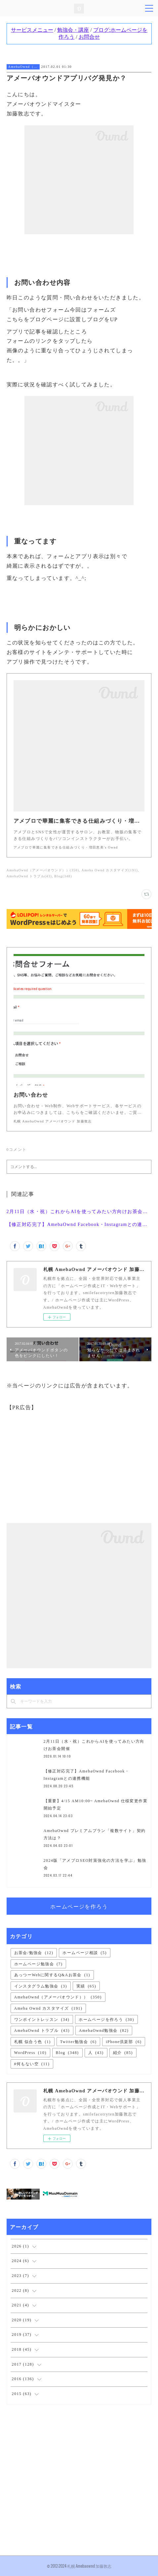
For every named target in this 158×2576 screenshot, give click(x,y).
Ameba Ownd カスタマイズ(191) (110, 870)
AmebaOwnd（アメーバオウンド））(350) (43, 870)
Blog (67, 2052)
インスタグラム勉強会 (40, 1986)
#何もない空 (32, 2064)
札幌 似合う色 (32, 2041)
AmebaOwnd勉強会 (104, 2030)
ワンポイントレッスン (42, 2019)
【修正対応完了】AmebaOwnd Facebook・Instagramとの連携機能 (79, 1224)
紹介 (123, 2052)
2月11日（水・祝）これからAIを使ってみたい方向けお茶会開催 (79, 1211)
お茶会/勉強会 (34, 1952)
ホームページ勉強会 (38, 1964)
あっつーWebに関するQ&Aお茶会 (52, 1975)
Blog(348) (63, 876)
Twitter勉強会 (78, 2041)
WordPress (30, 2052)
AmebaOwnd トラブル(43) (29, 876)
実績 (86, 1986)
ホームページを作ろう (79, 1906)
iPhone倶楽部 (123, 2041)
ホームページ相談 (84, 1952)
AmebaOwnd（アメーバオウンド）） (23, 66)
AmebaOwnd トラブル (42, 2030)
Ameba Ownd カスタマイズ (48, 2008)
